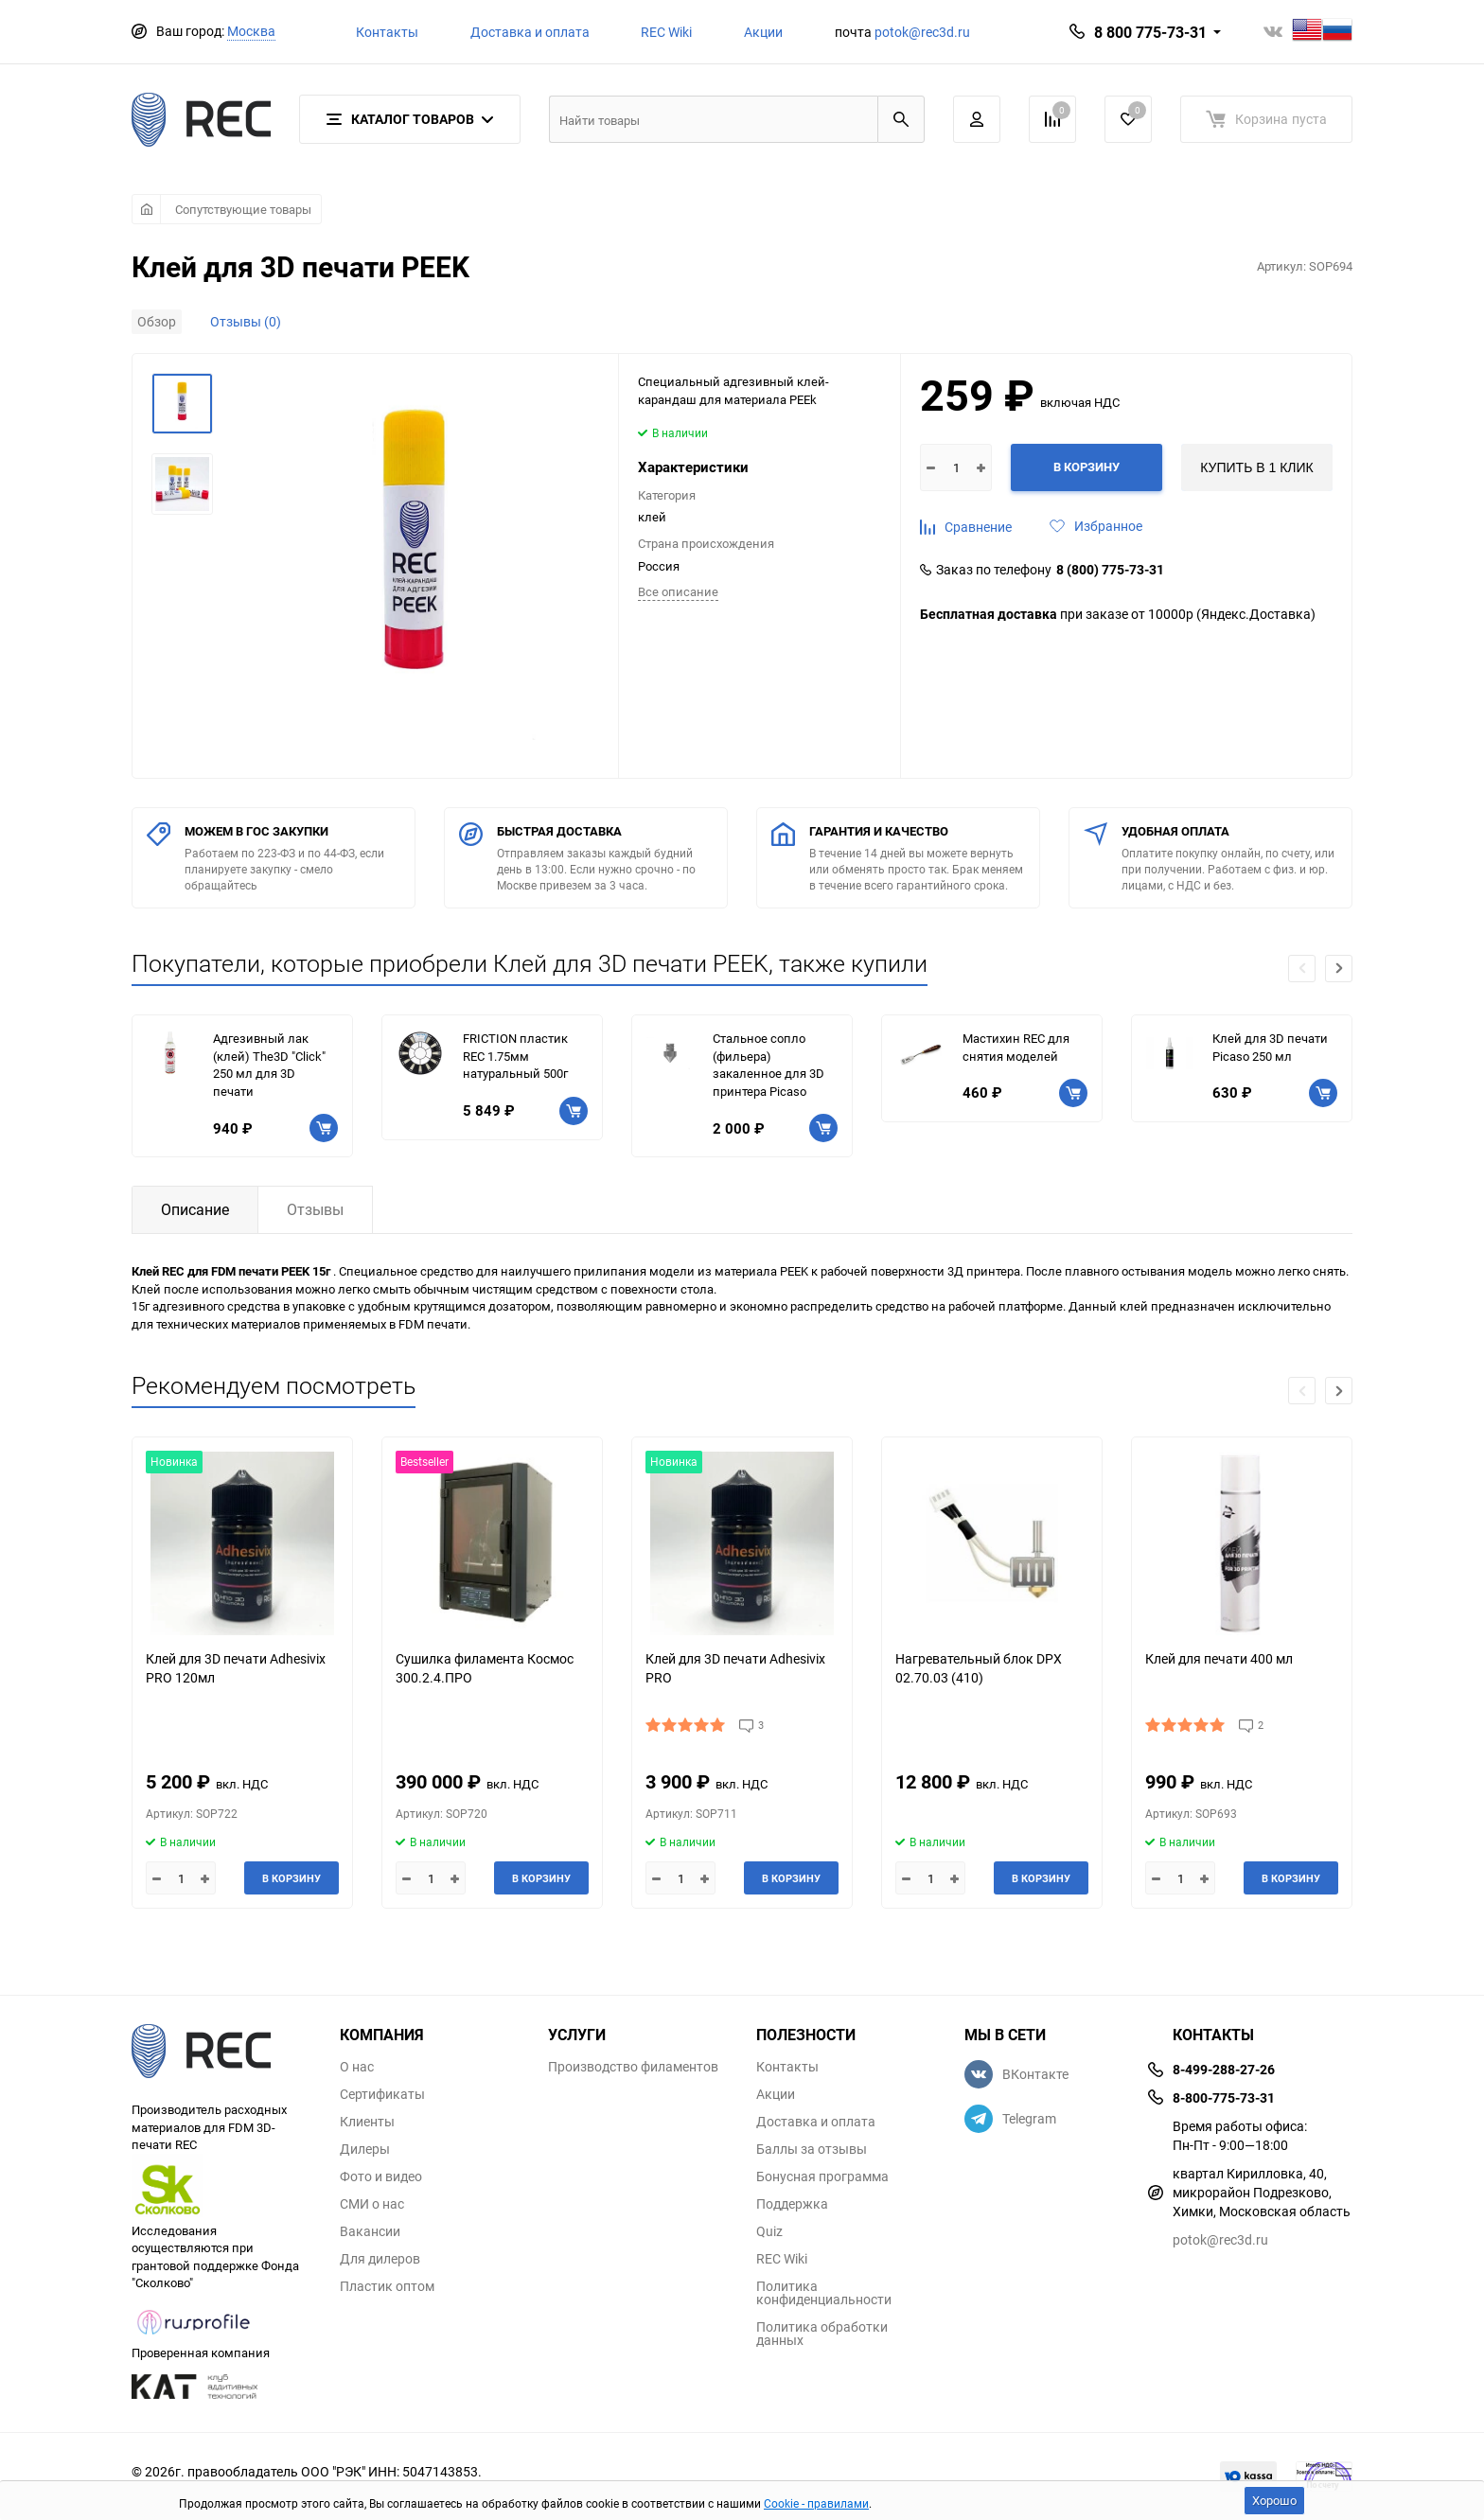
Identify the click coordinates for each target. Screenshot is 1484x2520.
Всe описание (678, 591)
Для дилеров (380, 2258)
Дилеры (365, 2149)
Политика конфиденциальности (824, 2293)
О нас (357, 2066)
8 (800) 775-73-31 (1110, 569)
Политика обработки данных (822, 2333)
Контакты (387, 32)
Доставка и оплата (530, 32)
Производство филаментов (633, 2066)
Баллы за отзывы (811, 2149)
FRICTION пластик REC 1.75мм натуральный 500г (515, 1056)
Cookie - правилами (816, 2503)
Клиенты (367, 2121)
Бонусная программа (822, 2176)
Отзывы (315, 1209)
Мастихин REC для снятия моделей (1016, 1047)
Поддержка (792, 2204)
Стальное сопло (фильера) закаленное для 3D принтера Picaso (768, 1065)
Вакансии (370, 2231)
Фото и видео (381, 2176)
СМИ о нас (372, 2204)
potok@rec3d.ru (922, 32)
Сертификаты (382, 2094)
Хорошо (1274, 2500)
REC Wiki (666, 32)
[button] (1338, 968)
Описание (195, 1209)
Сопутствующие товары (243, 209)
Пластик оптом (387, 2286)
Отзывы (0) (245, 321)
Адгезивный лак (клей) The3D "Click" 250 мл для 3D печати (269, 1065)
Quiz (769, 2231)
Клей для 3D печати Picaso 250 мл (1270, 1047)
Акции (763, 32)
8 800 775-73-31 (1150, 32)
